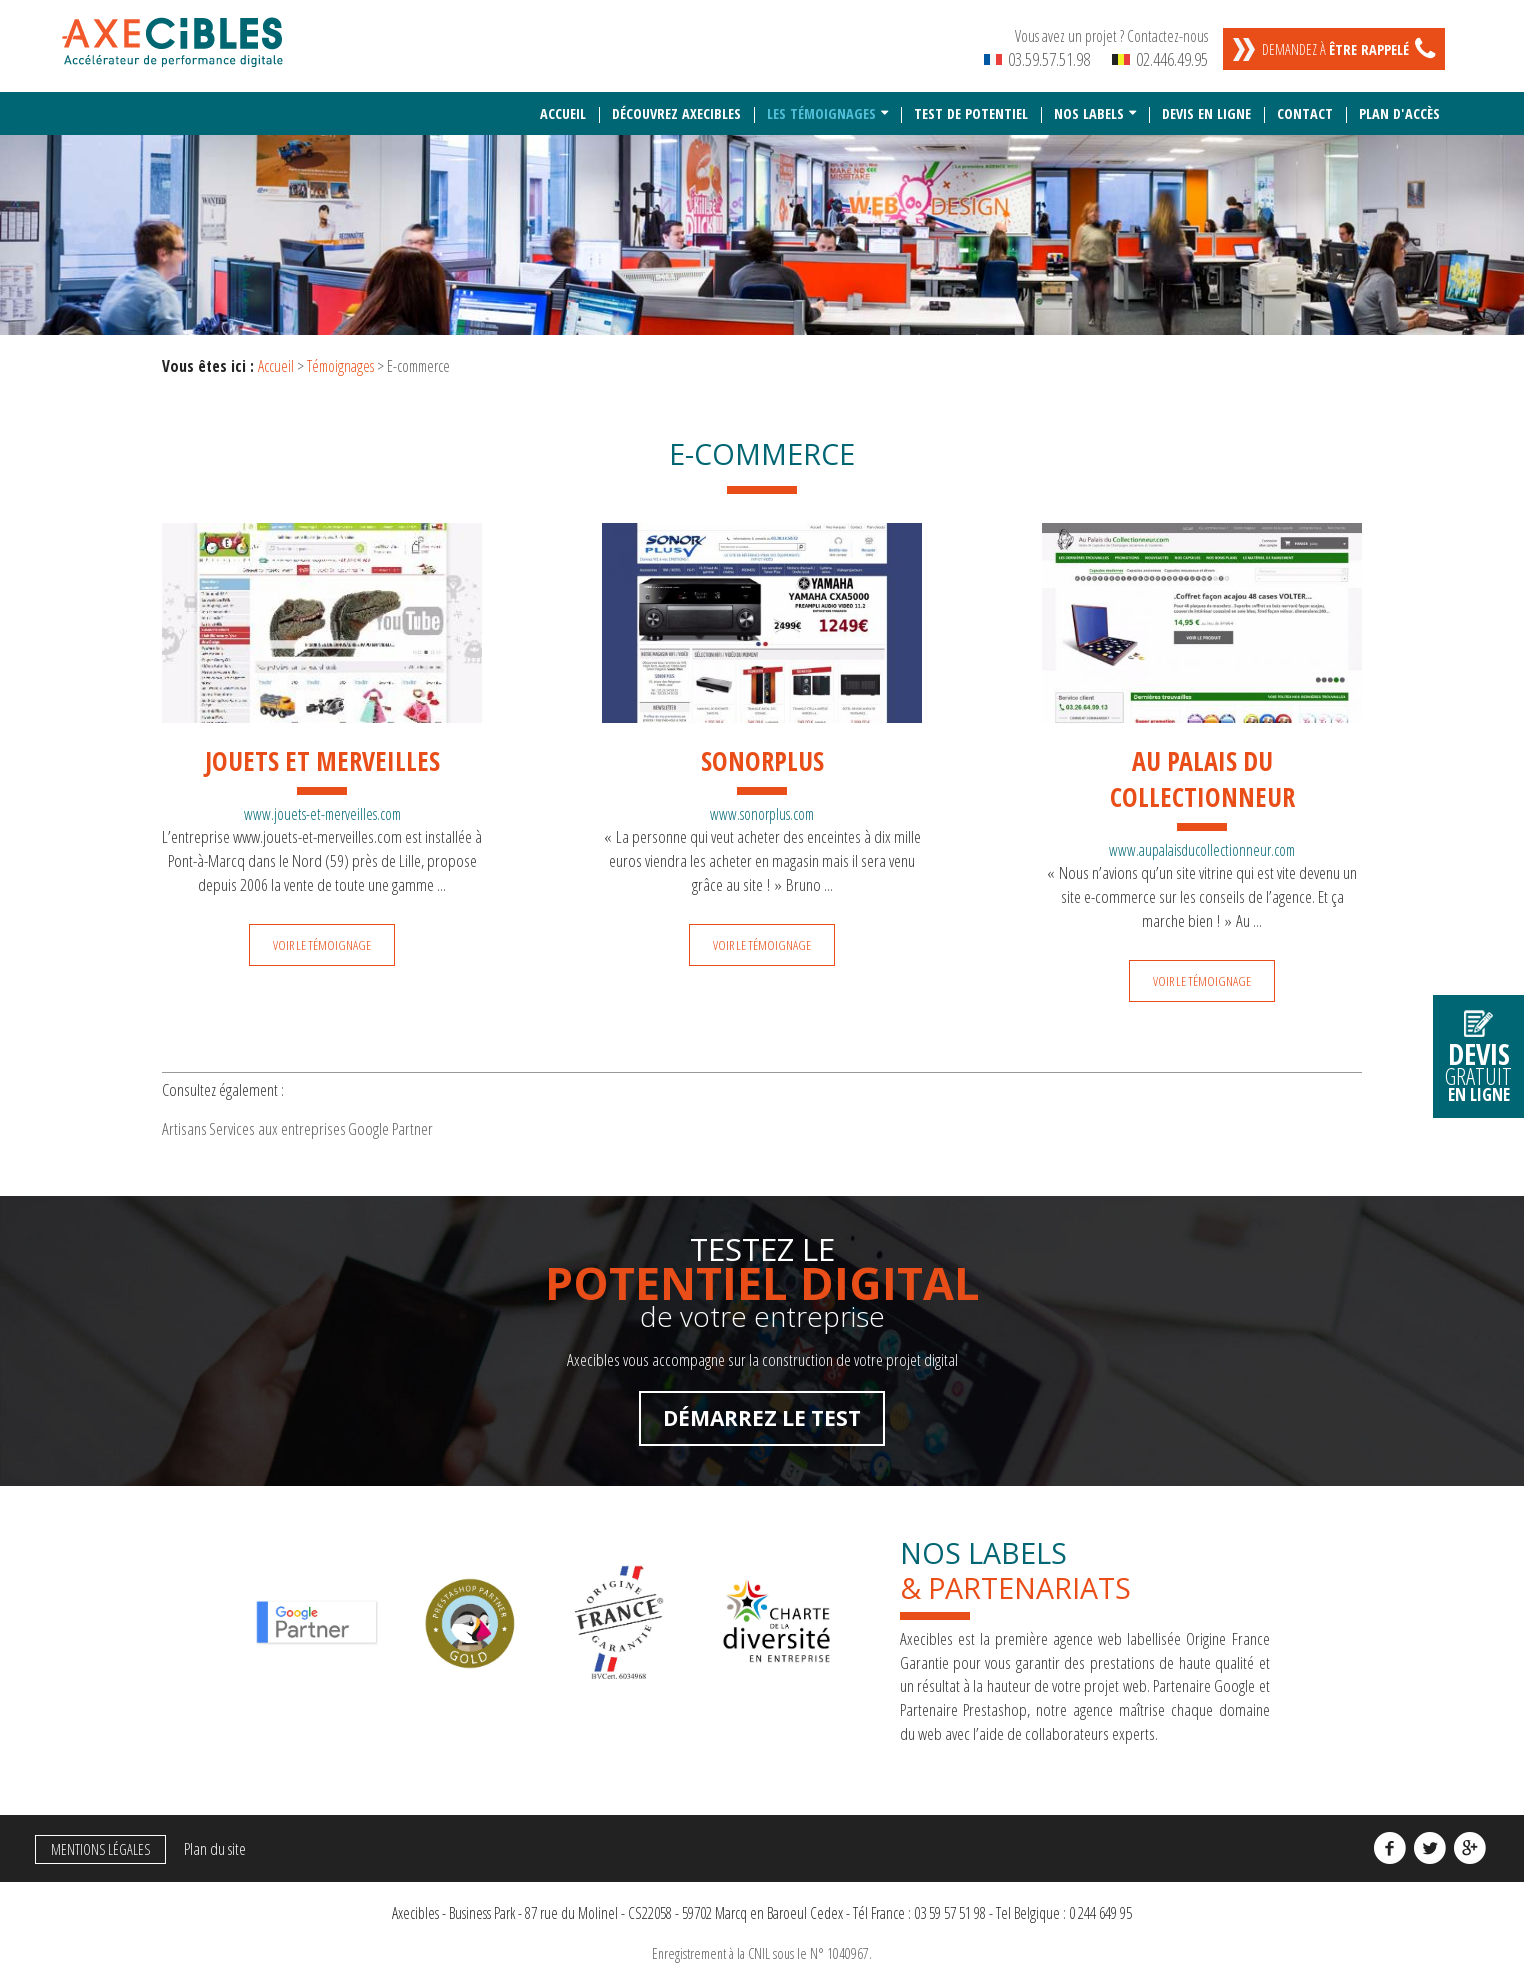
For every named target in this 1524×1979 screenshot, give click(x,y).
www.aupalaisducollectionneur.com (1202, 840)
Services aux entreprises (325, 1125)
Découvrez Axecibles (676, 103)
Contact (1305, 103)
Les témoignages (821, 103)
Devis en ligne (1206, 103)
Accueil (563, 103)
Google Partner (470, 1125)
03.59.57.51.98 (1037, 59)
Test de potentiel (971, 103)
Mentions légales (94, 1853)
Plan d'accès (1399, 103)
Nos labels (1089, 103)
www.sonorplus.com (762, 804)
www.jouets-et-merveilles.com (322, 804)
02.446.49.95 (1160, 59)
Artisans (200, 1125)
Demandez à (1335, 49)
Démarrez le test (762, 1422)
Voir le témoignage (322, 935)
